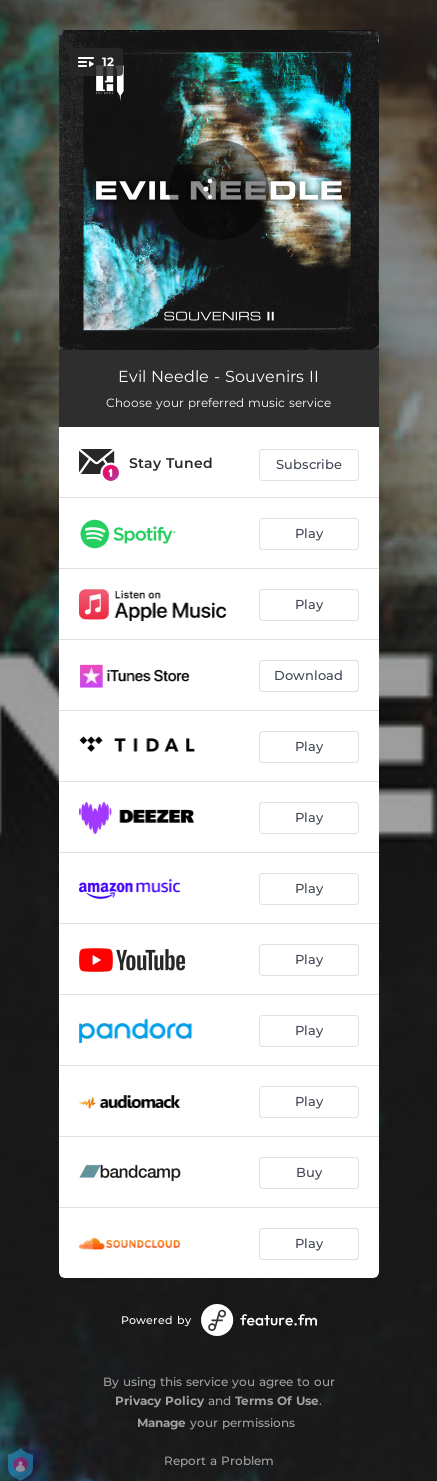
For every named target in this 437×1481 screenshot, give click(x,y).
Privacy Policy (159, 1400)
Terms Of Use (277, 1400)
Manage (161, 1422)
